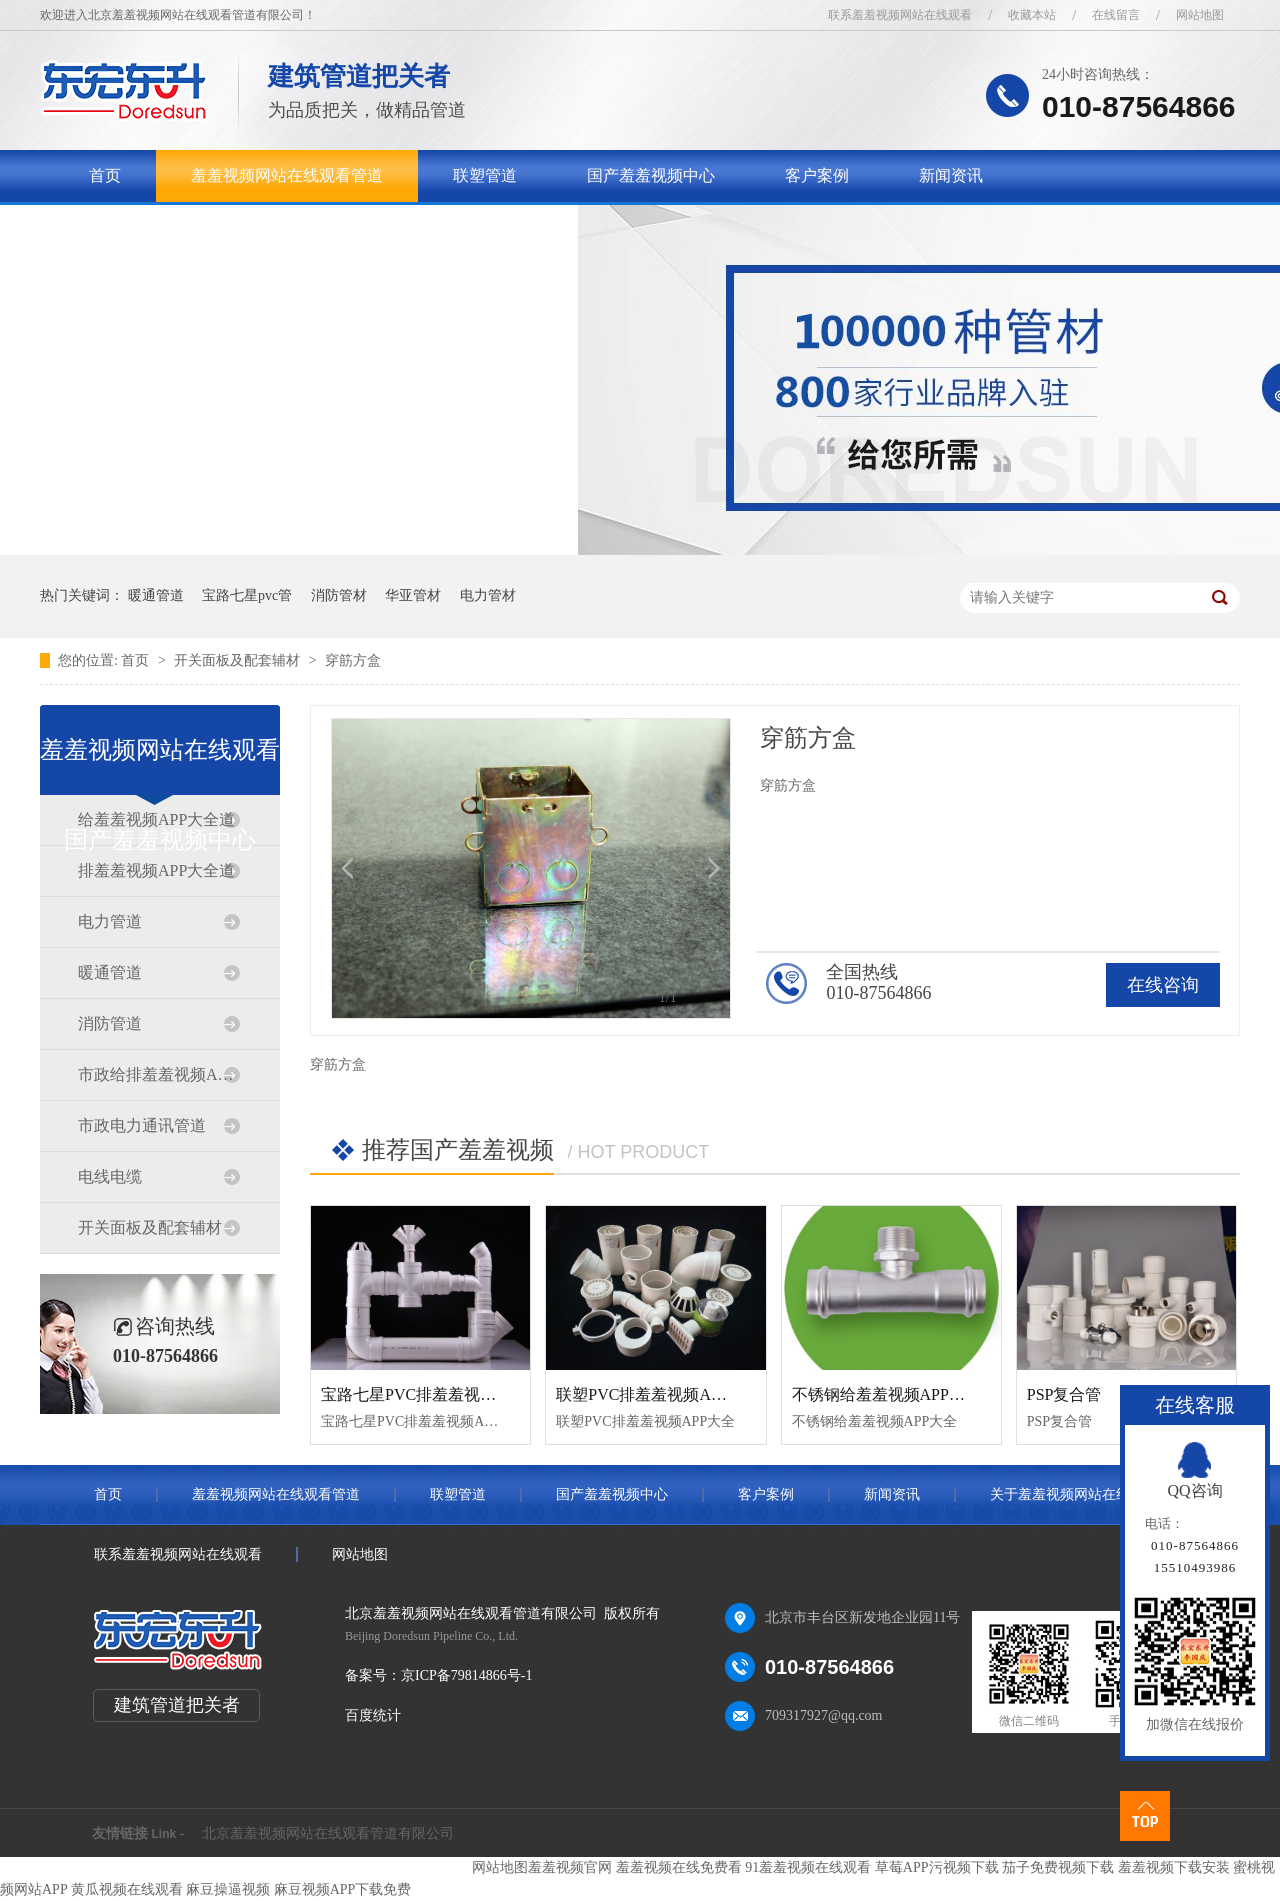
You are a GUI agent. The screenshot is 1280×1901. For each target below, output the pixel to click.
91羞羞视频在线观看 (808, 1867)
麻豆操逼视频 (228, 1889)
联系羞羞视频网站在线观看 (900, 15)
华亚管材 (413, 595)
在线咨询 (1163, 985)
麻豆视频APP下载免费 (343, 1889)
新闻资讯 (951, 175)
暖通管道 (156, 595)
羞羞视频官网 (570, 1867)
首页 (105, 175)
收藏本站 (1032, 15)
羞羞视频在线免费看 (679, 1867)
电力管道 (110, 921)
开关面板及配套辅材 (239, 660)
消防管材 (339, 595)
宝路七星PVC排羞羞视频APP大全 (439, 1394)
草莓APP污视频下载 (937, 1867)
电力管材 (488, 595)
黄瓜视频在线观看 (127, 1889)
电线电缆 (110, 1176)
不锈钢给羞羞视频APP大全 (886, 1394)
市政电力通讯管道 (142, 1125)
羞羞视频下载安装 (1174, 1867)
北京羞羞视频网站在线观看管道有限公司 (328, 1833)
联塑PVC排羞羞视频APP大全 (658, 1394)
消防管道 (110, 1023)
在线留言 (1116, 15)
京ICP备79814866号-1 (466, 1675)
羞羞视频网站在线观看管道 (287, 175)
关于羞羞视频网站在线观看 (185, 227)
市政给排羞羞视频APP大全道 (159, 1074)
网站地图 (1200, 15)
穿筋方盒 (353, 660)
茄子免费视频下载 (1058, 1867)
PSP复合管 (1064, 1394)
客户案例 (817, 175)
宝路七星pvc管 (247, 595)
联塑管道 (485, 175)
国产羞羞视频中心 (651, 175)
